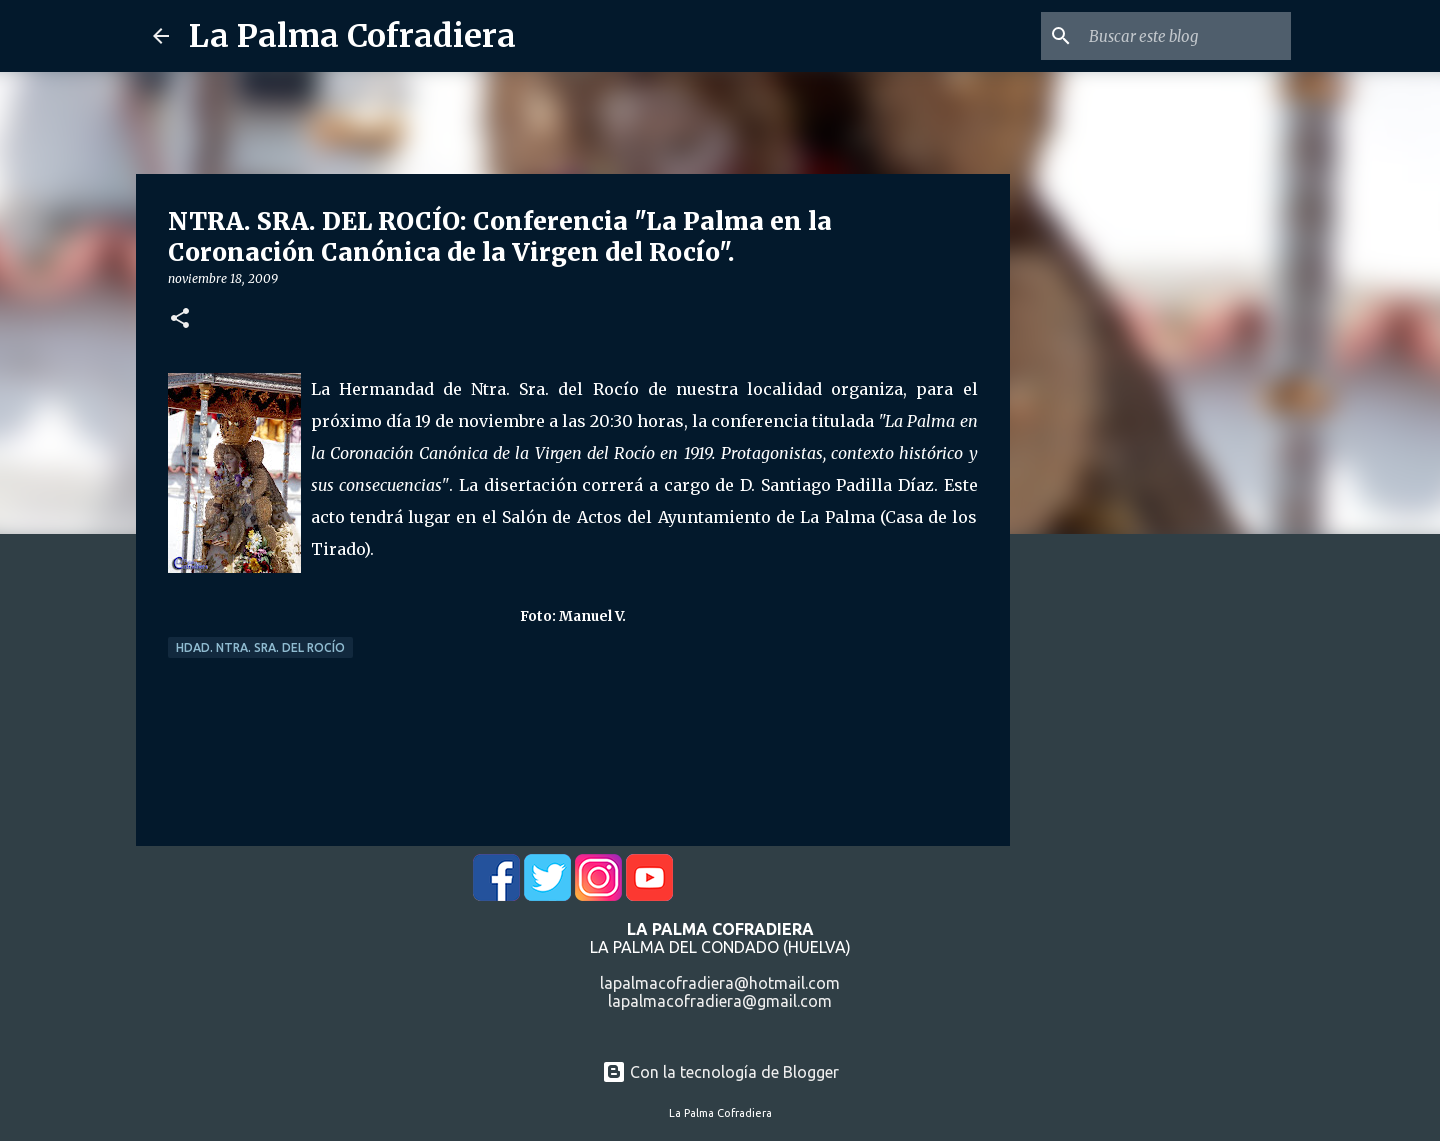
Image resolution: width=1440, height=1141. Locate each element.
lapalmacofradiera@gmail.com (720, 1001)
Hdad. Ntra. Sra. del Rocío (260, 647)
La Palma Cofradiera (352, 36)
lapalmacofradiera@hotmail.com (720, 983)
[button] (180, 319)
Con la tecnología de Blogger (720, 1072)
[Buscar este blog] (1186, 36)
